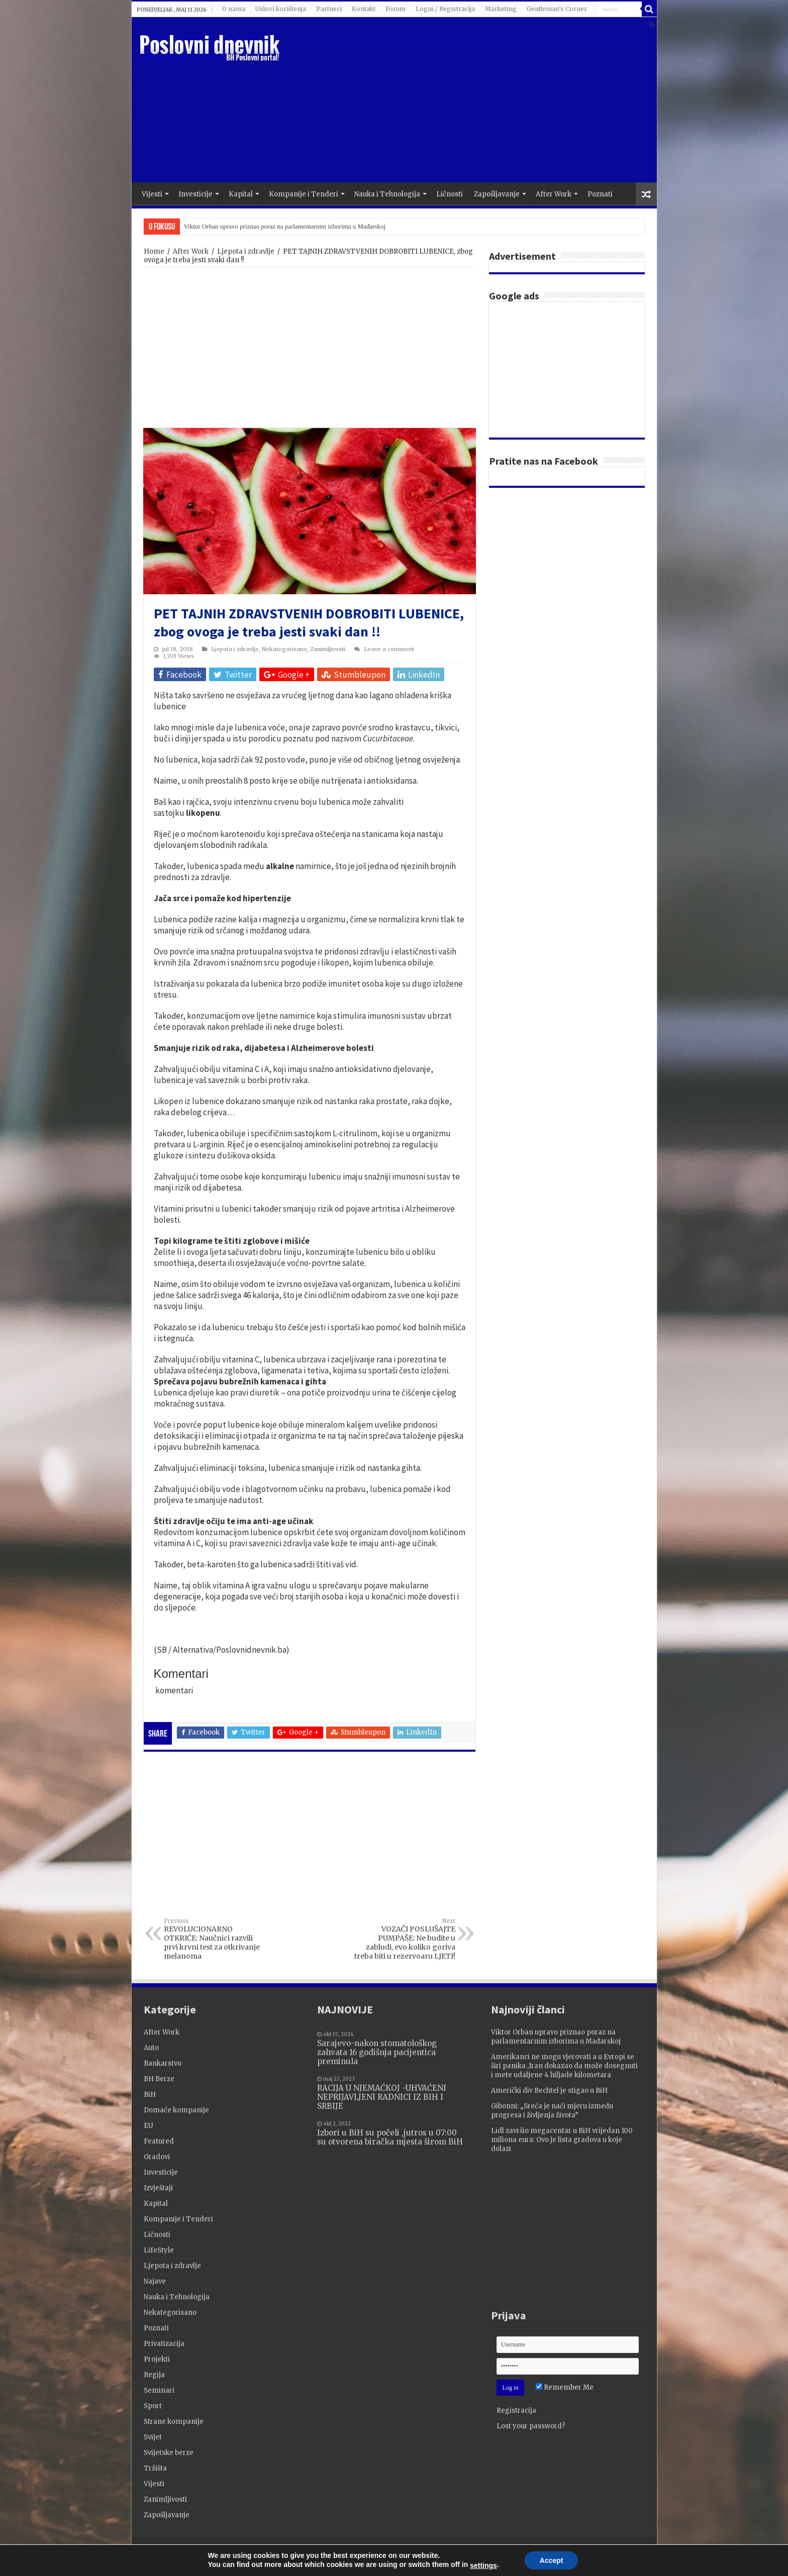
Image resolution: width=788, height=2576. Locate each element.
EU (148, 2125)
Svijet (153, 2437)
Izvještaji (158, 2188)
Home (154, 251)
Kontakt (363, 9)
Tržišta (155, 2468)
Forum (395, 9)
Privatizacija (164, 2343)
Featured (159, 2141)
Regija (154, 2375)
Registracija (516, 2410)
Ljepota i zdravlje (245, 251)
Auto (151, 2048)
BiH (150, 2094)
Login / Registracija (445, 9)
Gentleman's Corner (557, 9)
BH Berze (159, 2079)
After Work (553, 194)
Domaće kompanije (176, 2110)
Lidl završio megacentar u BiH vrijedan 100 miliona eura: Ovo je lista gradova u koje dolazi (562, 2139)
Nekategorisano (284, 649)
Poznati (600, 194)
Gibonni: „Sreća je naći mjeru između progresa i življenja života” (552, 2110)
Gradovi (157, 2157)
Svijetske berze (168, 2452)
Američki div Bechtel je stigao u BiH (549, 2090)
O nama (233, 9)
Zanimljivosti (327, 649)
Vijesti (152, 194)
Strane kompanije (174, 2421)
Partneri (329, 9)
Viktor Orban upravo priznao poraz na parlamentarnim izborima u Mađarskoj (285, 226)
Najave (155, 2281)
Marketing (501, 9)
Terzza (633, 2552)
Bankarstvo (162, 2063)
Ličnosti (449, 194)
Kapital (241, 194)
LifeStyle (159, 2250)
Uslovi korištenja (280, 9)
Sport (153, 2406)
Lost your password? (531, 2426)
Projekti (157, 2359)
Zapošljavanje (497, 194)
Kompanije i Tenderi (303, 194)
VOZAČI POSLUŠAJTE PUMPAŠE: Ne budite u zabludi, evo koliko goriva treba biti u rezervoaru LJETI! (403, 1939)
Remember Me (565, 2387)
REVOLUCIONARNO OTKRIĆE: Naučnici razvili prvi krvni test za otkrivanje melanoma (215, 1939)
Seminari (159, 2390)
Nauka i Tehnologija (387, 194)
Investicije (195, 194)
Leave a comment (389, 649)
